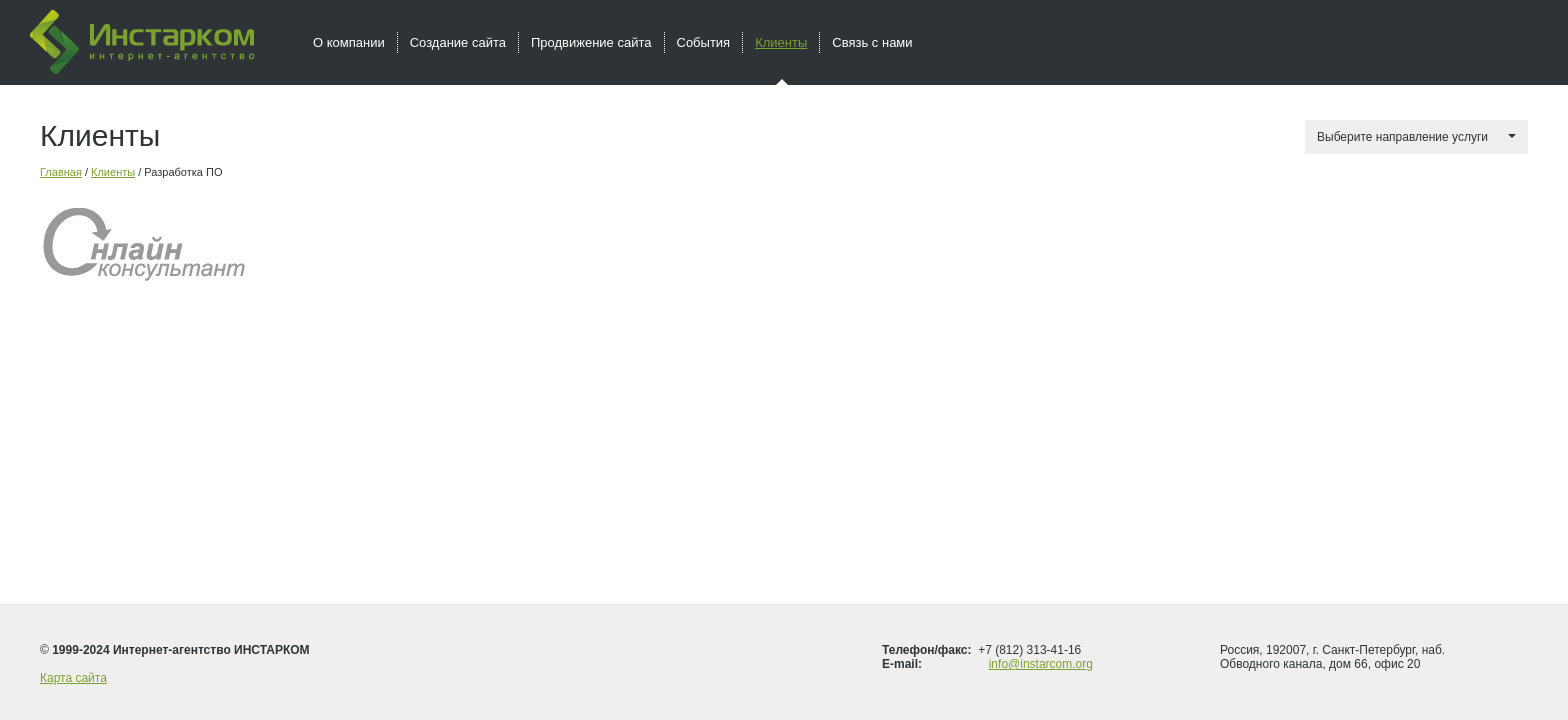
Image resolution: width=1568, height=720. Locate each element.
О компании (349, 42)
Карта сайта (73, 678)
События (704, 42)
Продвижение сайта (591, 42)
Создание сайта (458, 42)
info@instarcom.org (1041, 664)
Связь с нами (872, 42)
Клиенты (113, 172)
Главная (61, 172)
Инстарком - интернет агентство (142, 42)
